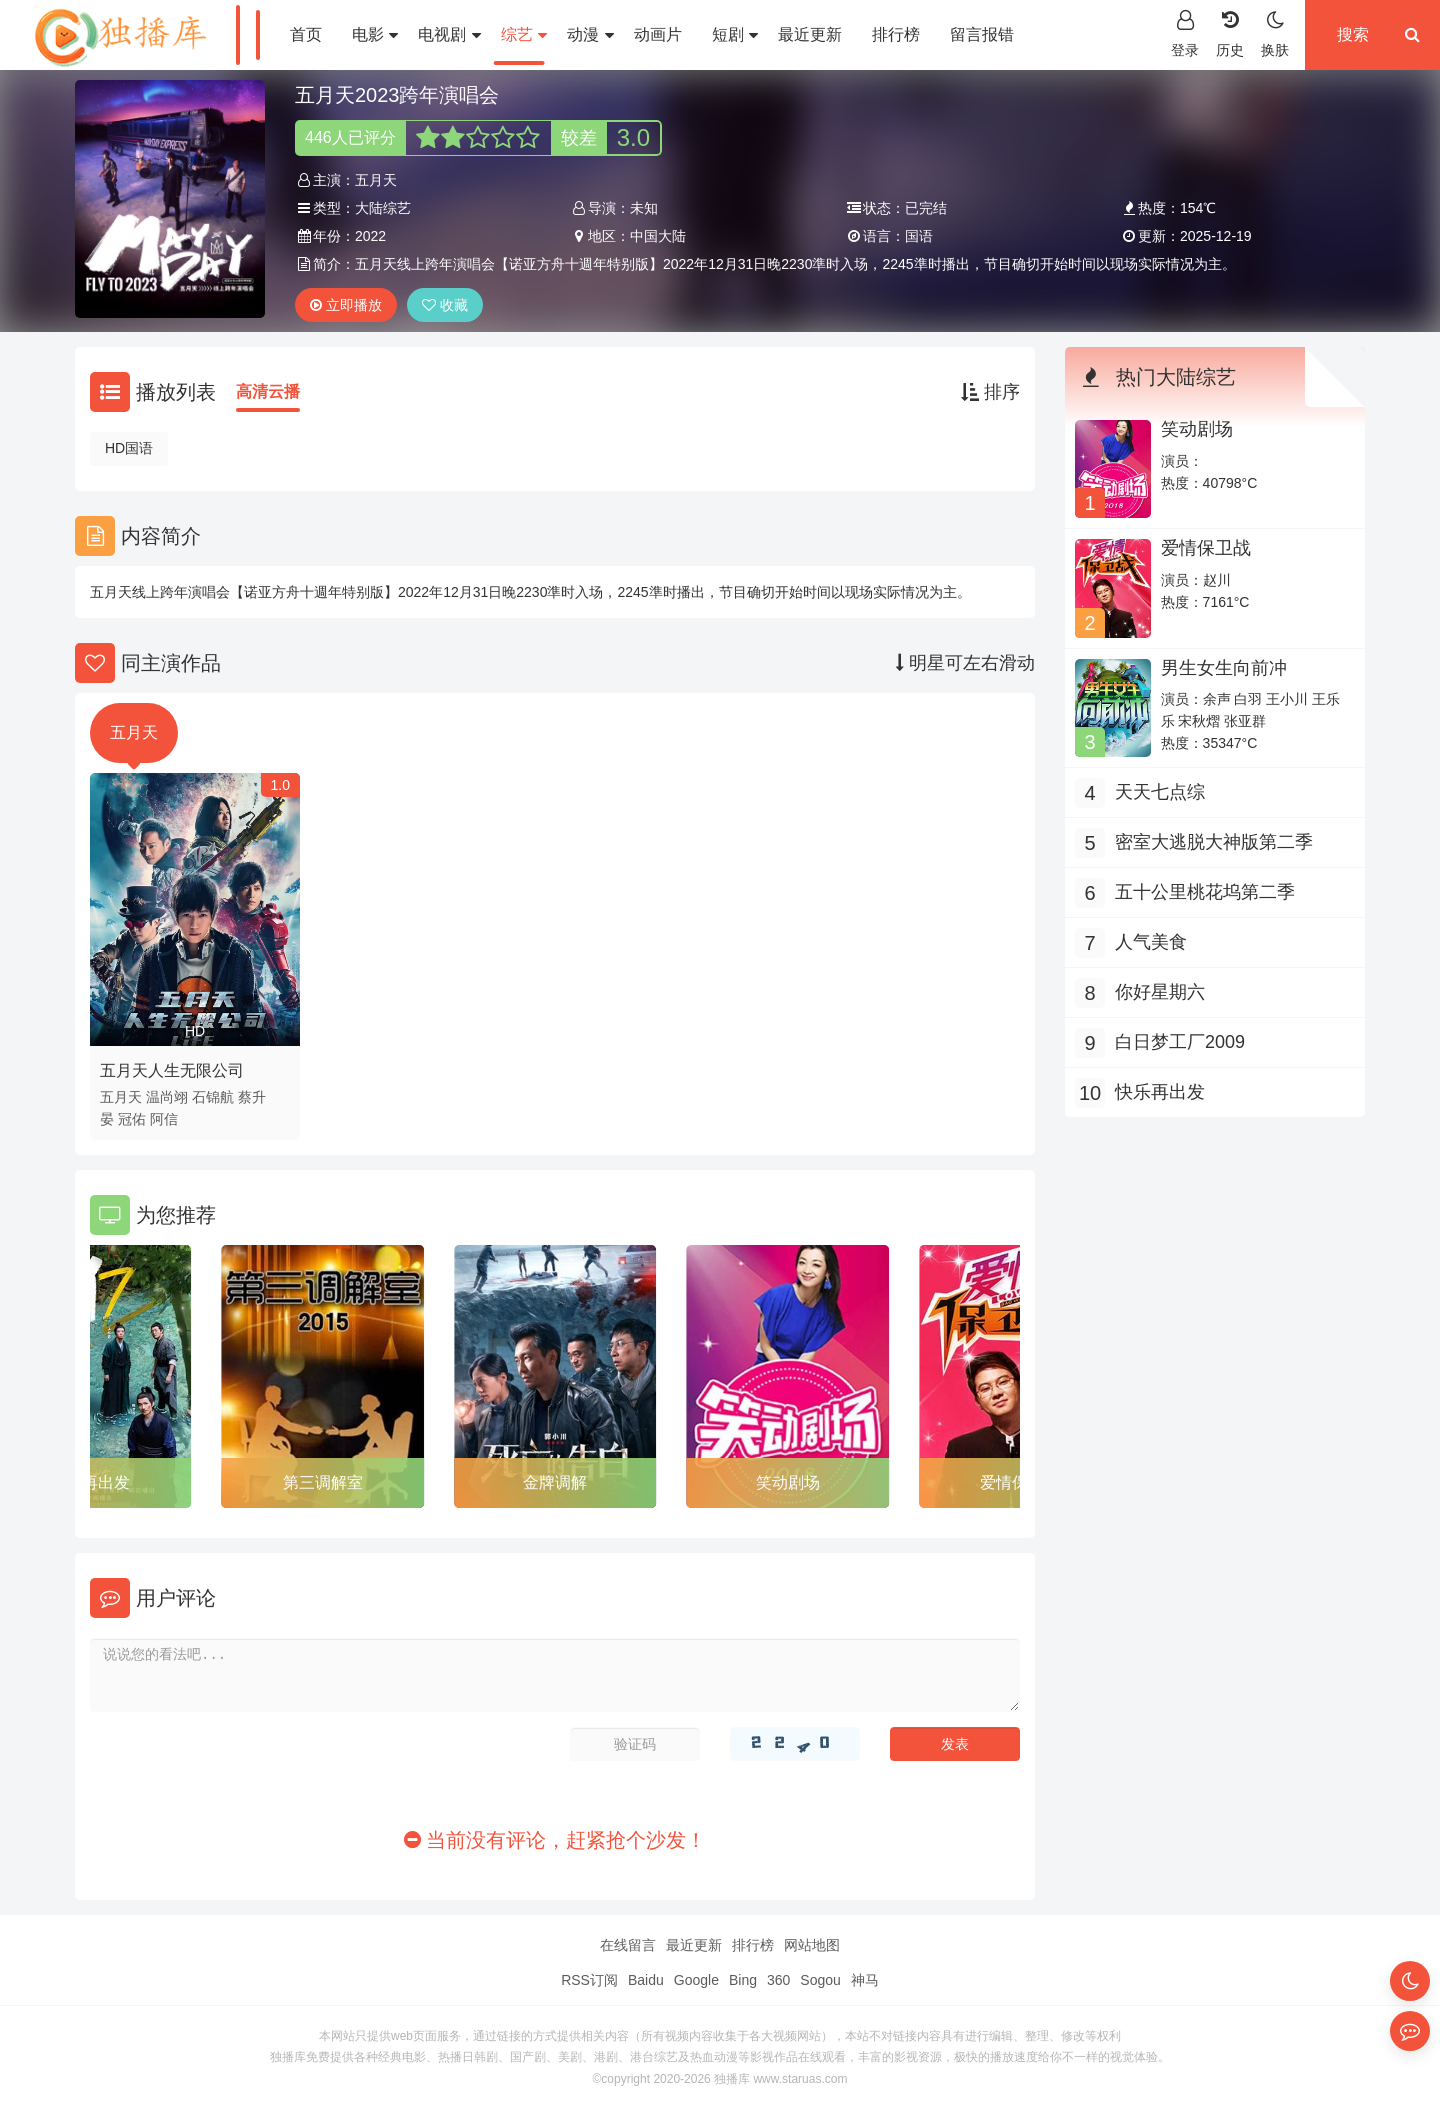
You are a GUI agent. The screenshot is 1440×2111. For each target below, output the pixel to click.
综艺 (524, 34)
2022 (370, 236)
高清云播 (268, 391)
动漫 (590, 34)
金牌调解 (555, 1482)
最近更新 (810, 34)
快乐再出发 (1160, 1092)
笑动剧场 (788, 1482)
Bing (743, 1980)
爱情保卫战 (1206, 548)
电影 (375, 34)
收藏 (445, 305)
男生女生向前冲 (1224, 668)
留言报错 (982, 34)
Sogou (820, 1980)
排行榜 (896, 34)
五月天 (376, 180)
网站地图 (812, 1945)
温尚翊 (167, 1097)
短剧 (735, 34)
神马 (865, 1980)
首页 (306, 34)
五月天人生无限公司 (172, 1070)
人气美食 (1151, 942)
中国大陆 (658, 236)
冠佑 (132, 1119)
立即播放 (346, 305)
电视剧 (449, 34)
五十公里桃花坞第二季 (1205, 892)
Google (696, 1980)
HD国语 (129, 448)
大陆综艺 (383, 208)
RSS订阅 (589, 1980)
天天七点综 (1160, 792)
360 (778, 1980)
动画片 (658, 34)
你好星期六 (1160, 992)
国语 (919, 236)
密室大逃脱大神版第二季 (1214, 842)
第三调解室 (323, 1482)
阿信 (164, 1119)
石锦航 (213, 1097)
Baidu (646, 1980)
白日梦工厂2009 (1180, 1042)
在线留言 (628, 1945)
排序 (990, 392)
